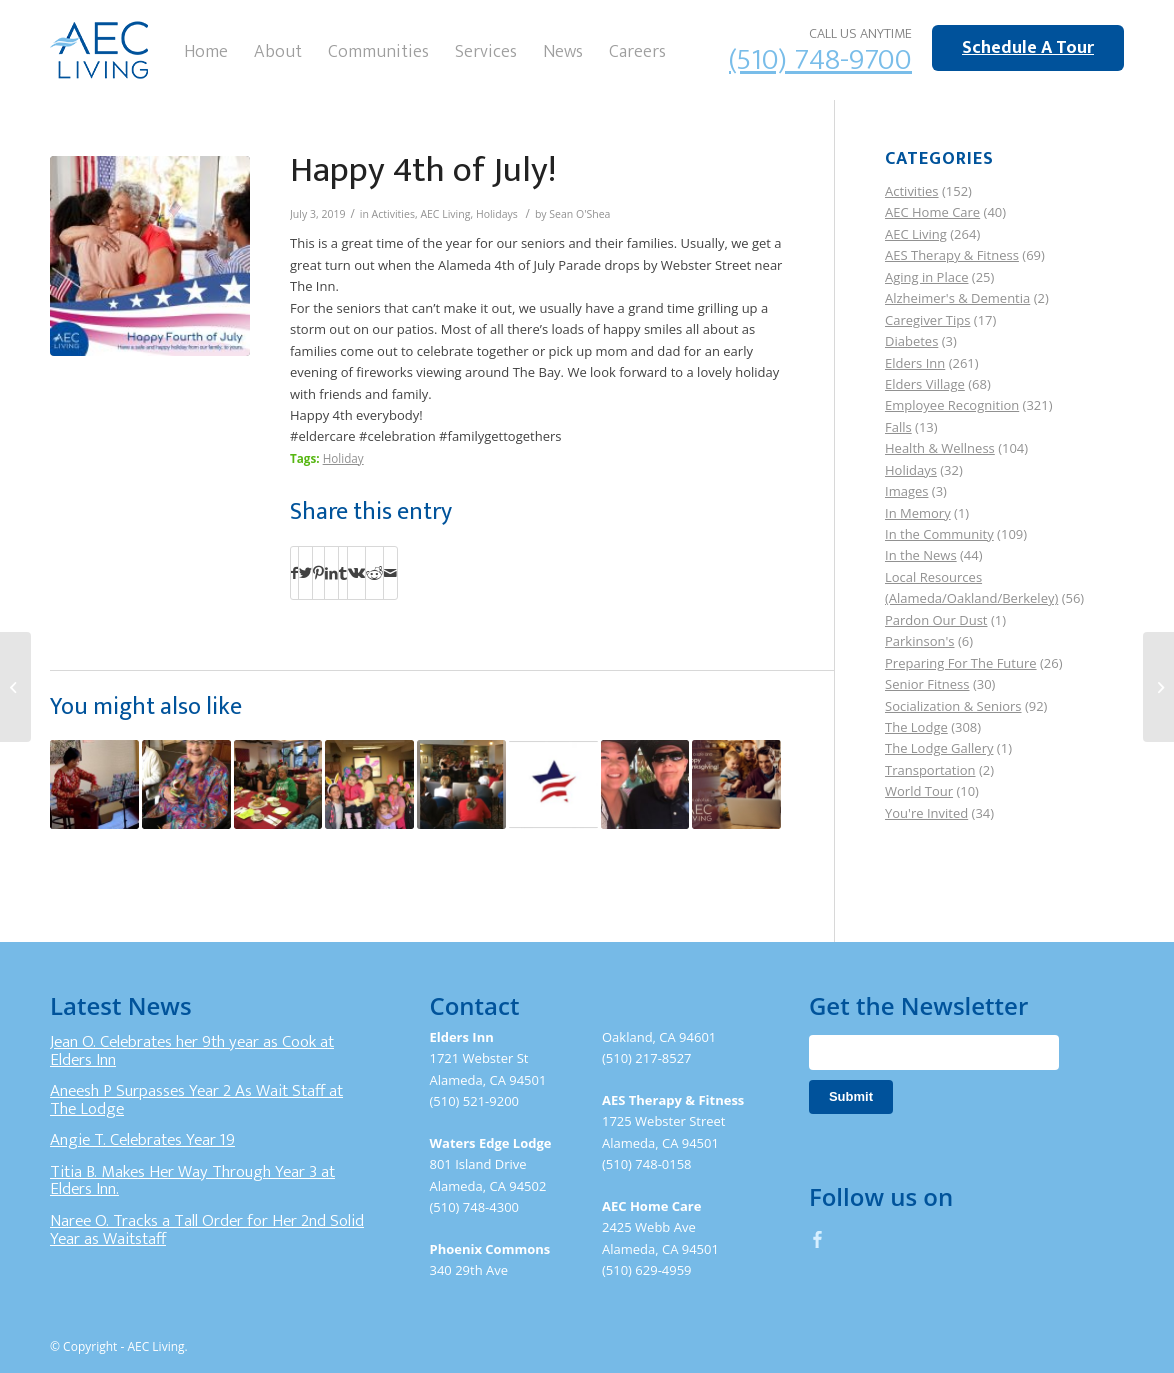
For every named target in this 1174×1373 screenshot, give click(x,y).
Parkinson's (919, 641)
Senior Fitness (927, 684)
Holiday (343, 458)
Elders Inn (915, 363)
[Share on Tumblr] (343, 573)
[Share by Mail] (390, 573)
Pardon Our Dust (936, 620)
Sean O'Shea (579, 214)
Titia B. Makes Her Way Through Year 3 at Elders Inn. (192, 1181)
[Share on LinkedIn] (331, 573)
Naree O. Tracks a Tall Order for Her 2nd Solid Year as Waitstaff (207, 1230)
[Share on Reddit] (374, 573)
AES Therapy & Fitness (952, 255)
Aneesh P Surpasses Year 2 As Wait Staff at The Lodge (196, 1100)
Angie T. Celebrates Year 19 (142, 1140)
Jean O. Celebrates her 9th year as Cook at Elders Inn (192, 1051)
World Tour (919, 791)
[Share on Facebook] (294, 573)
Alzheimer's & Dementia (957, 298)
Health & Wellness (940, 448)
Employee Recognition (952, 405)
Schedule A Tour (1028, 48)
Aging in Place (926, 277)
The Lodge (916, 727)
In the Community (939, 534)
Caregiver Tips (927, 320)
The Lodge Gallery (939, 748)
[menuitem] (206, 50)
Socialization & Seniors (953, 706)
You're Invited (926, 813)
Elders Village (925, 384)
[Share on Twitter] (305, 573)
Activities (393, 214)
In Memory (918, 513)
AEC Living (445, 214)
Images (906, 491)
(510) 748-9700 (820, 60)
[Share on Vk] (356, 573)
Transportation (930, 770)
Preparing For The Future (961, 663)
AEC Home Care (932, 212)
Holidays (497, 214)
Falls (898, 427)
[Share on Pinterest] (318, 573)
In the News (921, 555)
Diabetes (911, 341)
